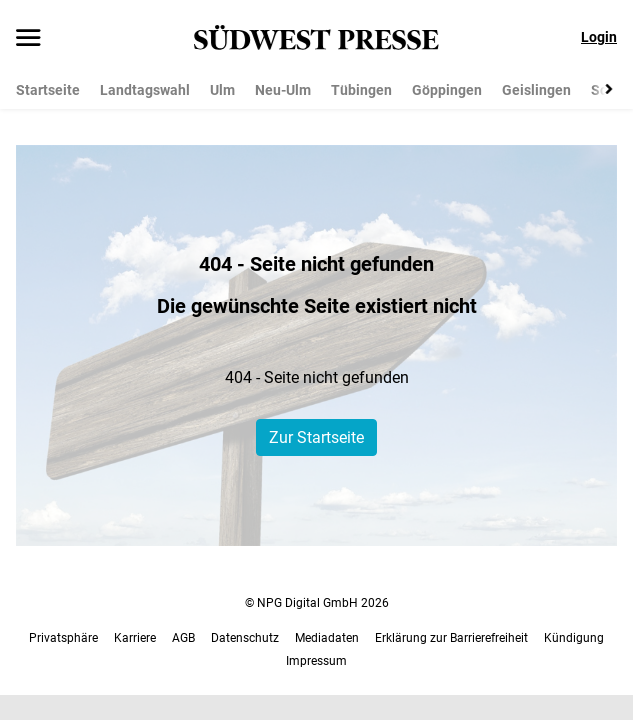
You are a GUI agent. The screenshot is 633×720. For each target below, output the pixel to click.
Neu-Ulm (283, 90)
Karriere (135, 638)
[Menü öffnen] (28, 39)
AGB (183, 638)
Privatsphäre (63, 638)
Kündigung (574, 638)
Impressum (316, 661)
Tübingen (361, 90)
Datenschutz (245, 638)
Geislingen (536, 90)
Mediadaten (327, 638)
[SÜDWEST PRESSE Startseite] (316, 37)
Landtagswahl (145, 90)
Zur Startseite (316, 437)
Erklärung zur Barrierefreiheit (451, 638)
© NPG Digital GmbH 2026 (317, 603)
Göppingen (447, 90)
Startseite (48, 90)
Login (599, 37)
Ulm (222, 90)
